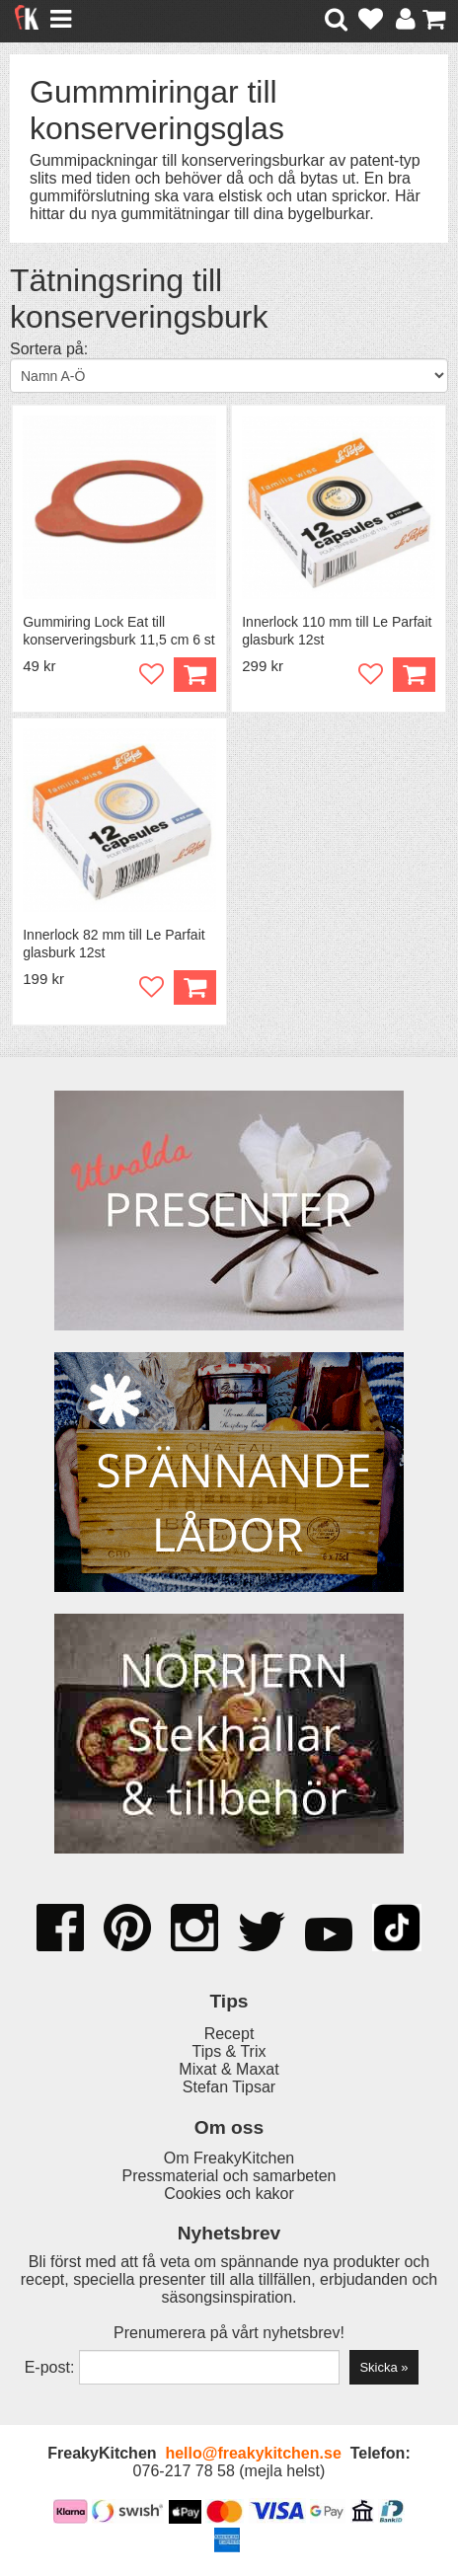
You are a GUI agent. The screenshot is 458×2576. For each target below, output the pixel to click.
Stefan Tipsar (229, 2087)
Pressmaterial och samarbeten (229, 2175)
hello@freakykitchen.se (253, 2453)
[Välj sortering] (229, 375)
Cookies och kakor (229, 2193)
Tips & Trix (229, 2051)
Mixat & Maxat (228, 2069)
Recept (229, 2033)
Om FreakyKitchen (229, 2158)
